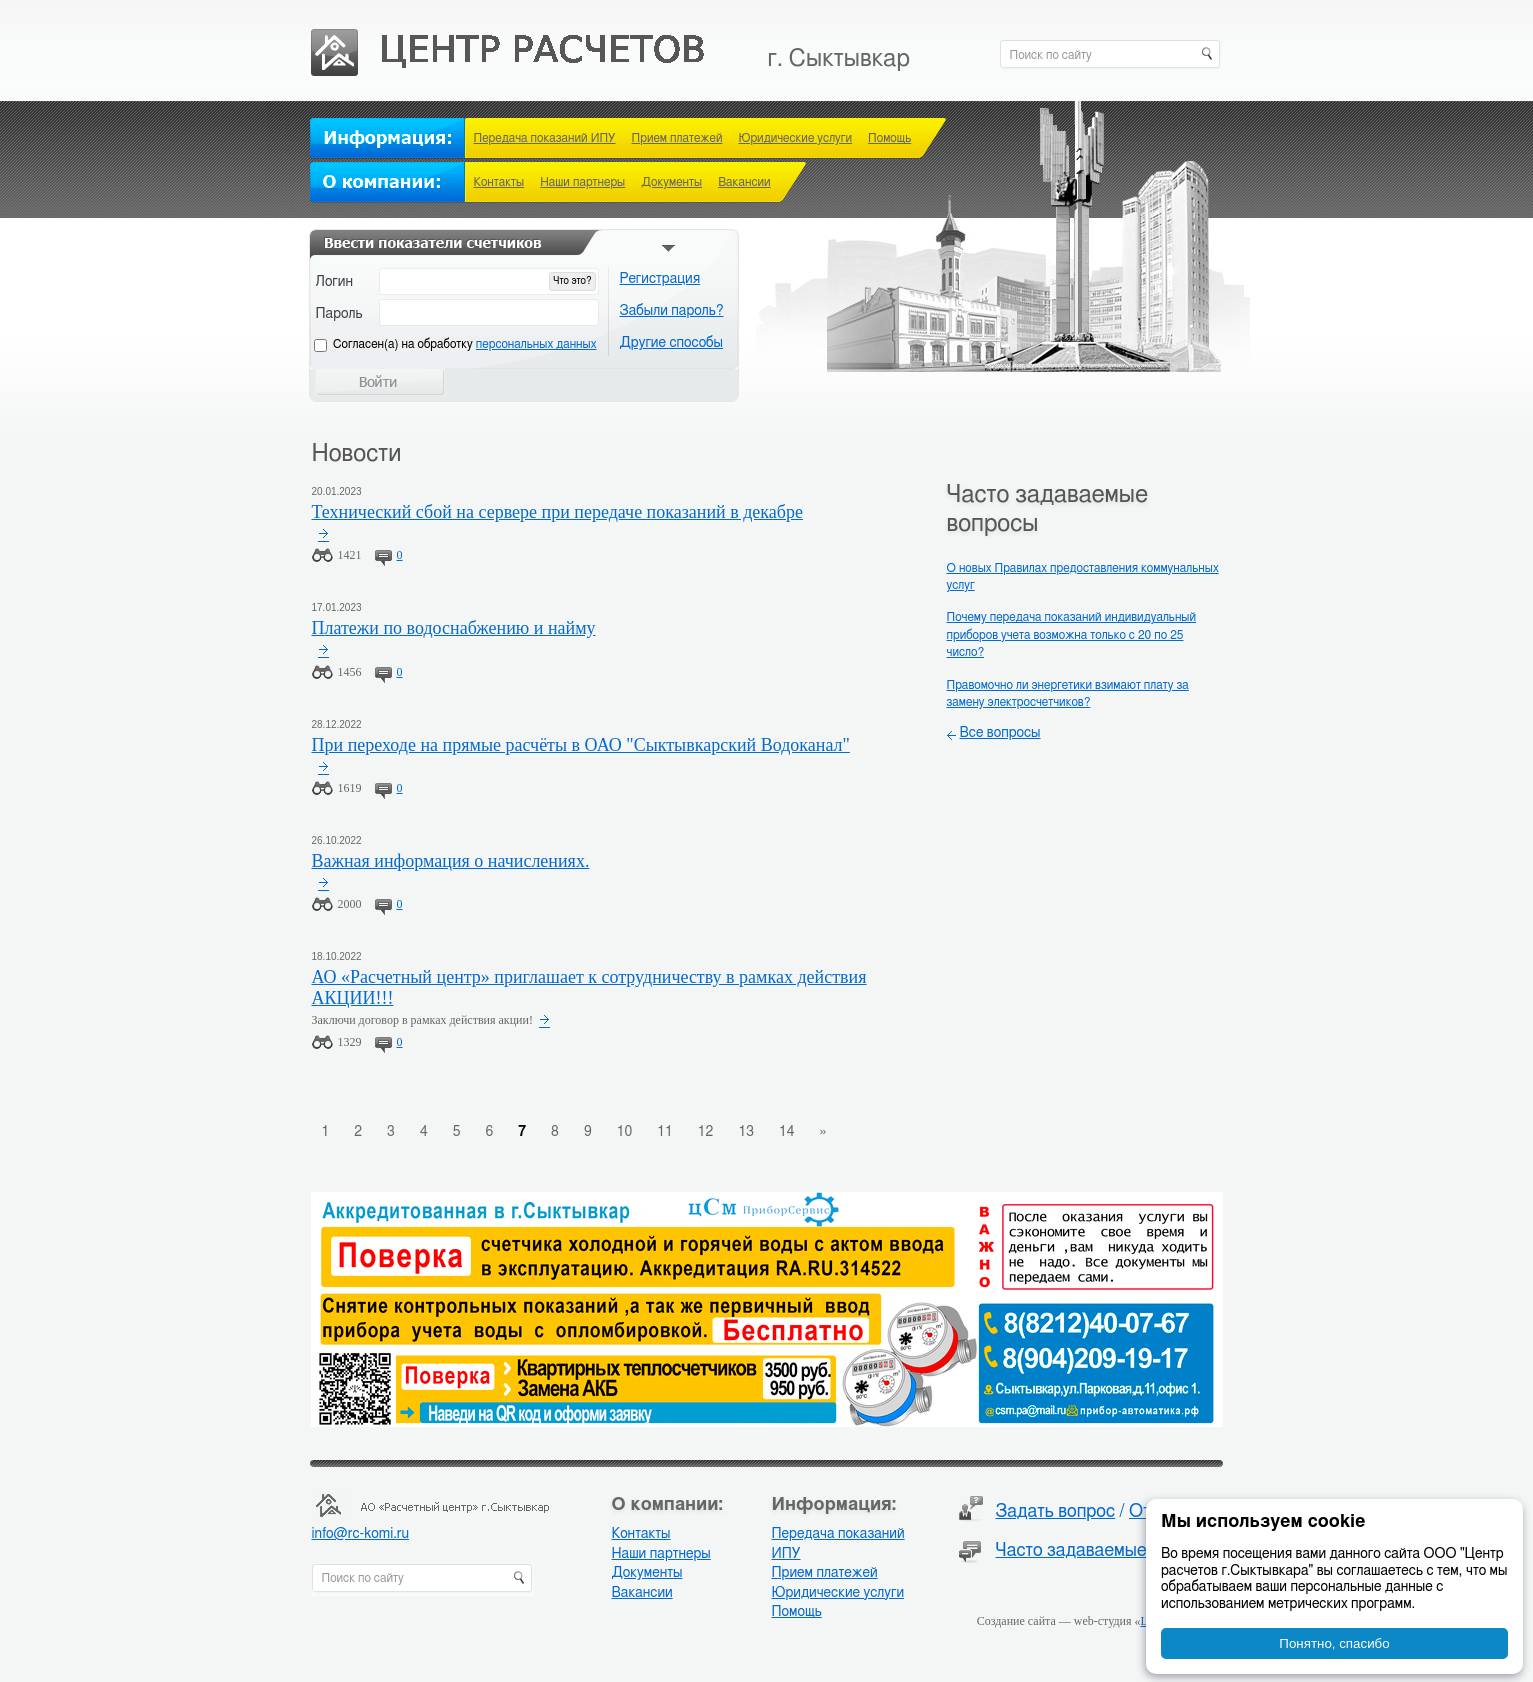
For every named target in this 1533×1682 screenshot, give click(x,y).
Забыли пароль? (672, 311)
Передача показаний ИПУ (545, 138)
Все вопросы (1000, 733)
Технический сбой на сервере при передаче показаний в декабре (557, 512)
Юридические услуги (795, 138)
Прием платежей (677, 138)
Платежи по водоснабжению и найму (454, 628)
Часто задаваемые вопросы (1108, 1551)
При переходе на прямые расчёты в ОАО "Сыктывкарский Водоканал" (581, 745)
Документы (671, 182)
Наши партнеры (582, 182)
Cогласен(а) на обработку (464, 344)
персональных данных (536, 344)
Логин (335, 282)
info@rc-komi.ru (360, 1534)
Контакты (499, 182)
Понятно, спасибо (1334, 1643)
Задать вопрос (1056, 1512)
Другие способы (672, 343)
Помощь (889, 138)
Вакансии (744, 182)
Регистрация (660, 279)
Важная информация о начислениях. (451, 861)
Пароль (339, 314)
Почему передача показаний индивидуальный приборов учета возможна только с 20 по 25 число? (1072, 634)
